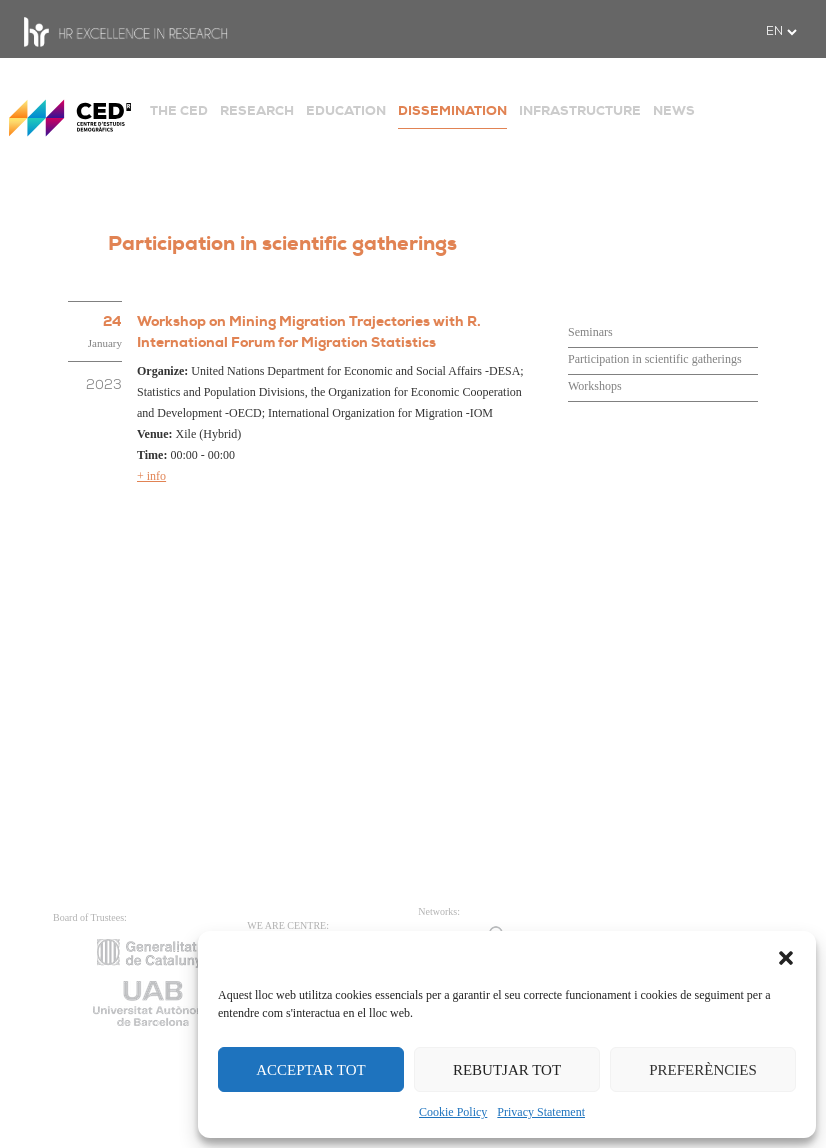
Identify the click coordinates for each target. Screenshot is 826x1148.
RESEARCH (257, 110)
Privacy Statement (541, 1112)
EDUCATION (346, 110)
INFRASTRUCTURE (580, 110)
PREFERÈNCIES (703, 1070)
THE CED (179, 110)
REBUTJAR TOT (507, 1070)
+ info (151, 476)
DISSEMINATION (452, 110)
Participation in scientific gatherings (655, 359)
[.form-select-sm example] (781, 32)
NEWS (674, 110)
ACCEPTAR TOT (311, 1070)
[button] (786, 956)
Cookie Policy (453, 1112)
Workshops (595, 386)
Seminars (590, 332)
